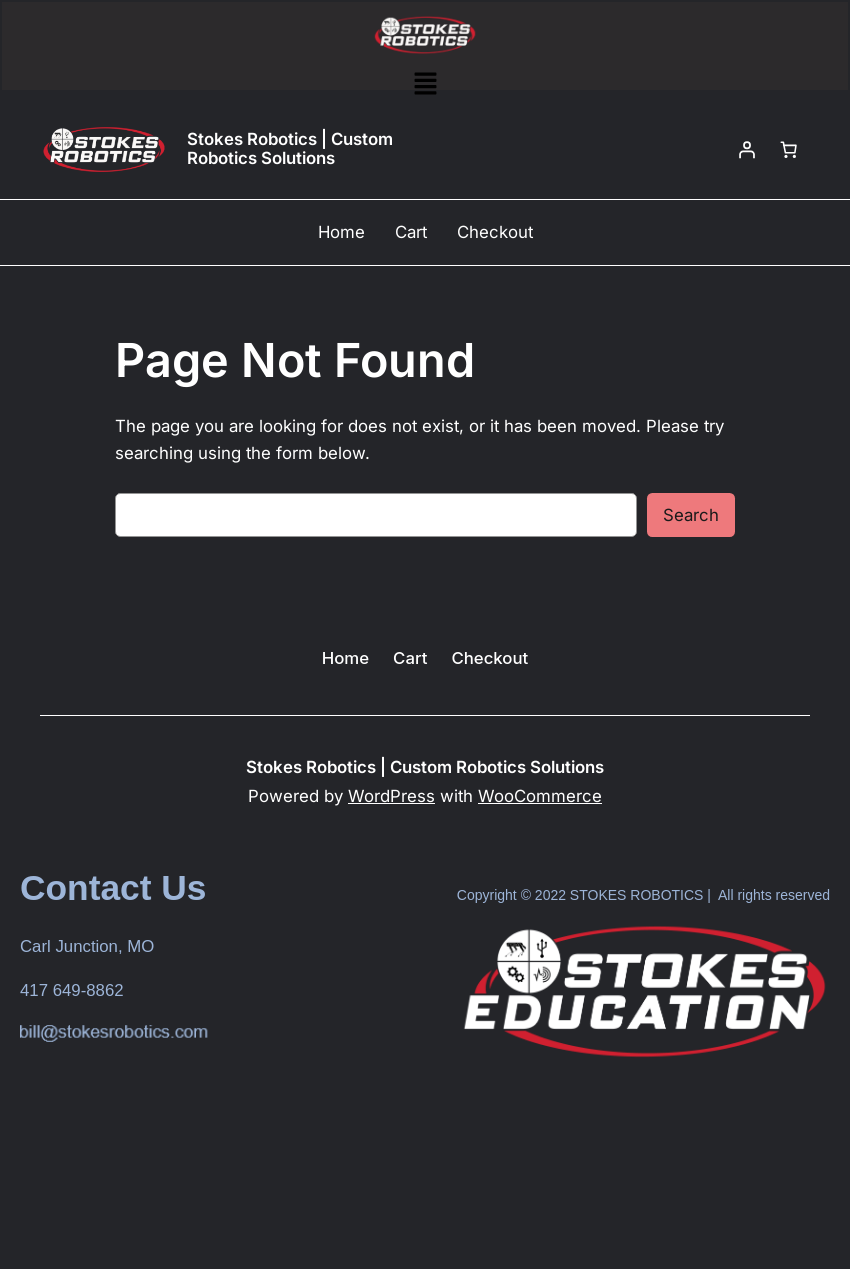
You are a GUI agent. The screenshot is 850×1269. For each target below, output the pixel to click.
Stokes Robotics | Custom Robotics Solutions (290, 148)
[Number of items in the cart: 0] (789, 149)
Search (691, 515)
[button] (425, 84)
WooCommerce (540, 796)
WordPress (391, 796)
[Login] (747, 149)
